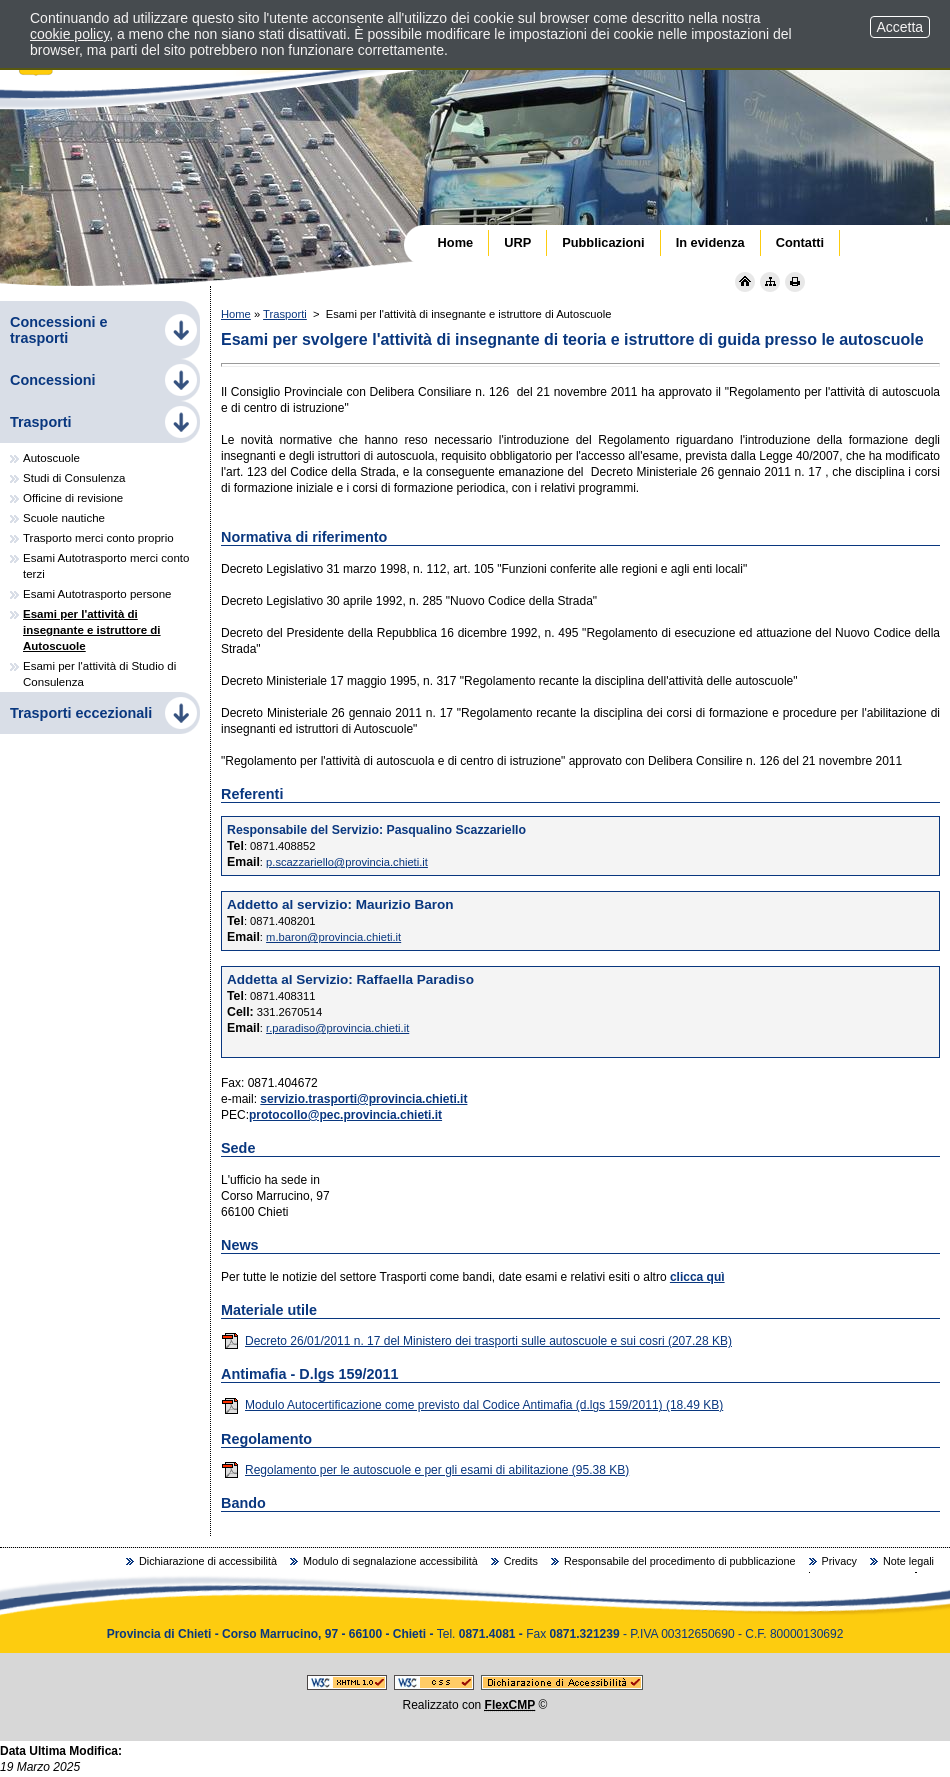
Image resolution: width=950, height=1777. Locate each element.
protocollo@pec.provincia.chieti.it (345, 1115)
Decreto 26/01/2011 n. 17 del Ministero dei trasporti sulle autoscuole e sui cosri (476, 1341)
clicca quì (697, 1277)
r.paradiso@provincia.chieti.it (337, 1028)
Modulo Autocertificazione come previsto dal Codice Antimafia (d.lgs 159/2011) (472, 1405)
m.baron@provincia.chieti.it (333, 937)
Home (236, 314)
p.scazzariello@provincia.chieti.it (347, 862)
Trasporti (285, 314)
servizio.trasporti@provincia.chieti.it (363, 1099)
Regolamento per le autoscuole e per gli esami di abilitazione (425, 1470)
